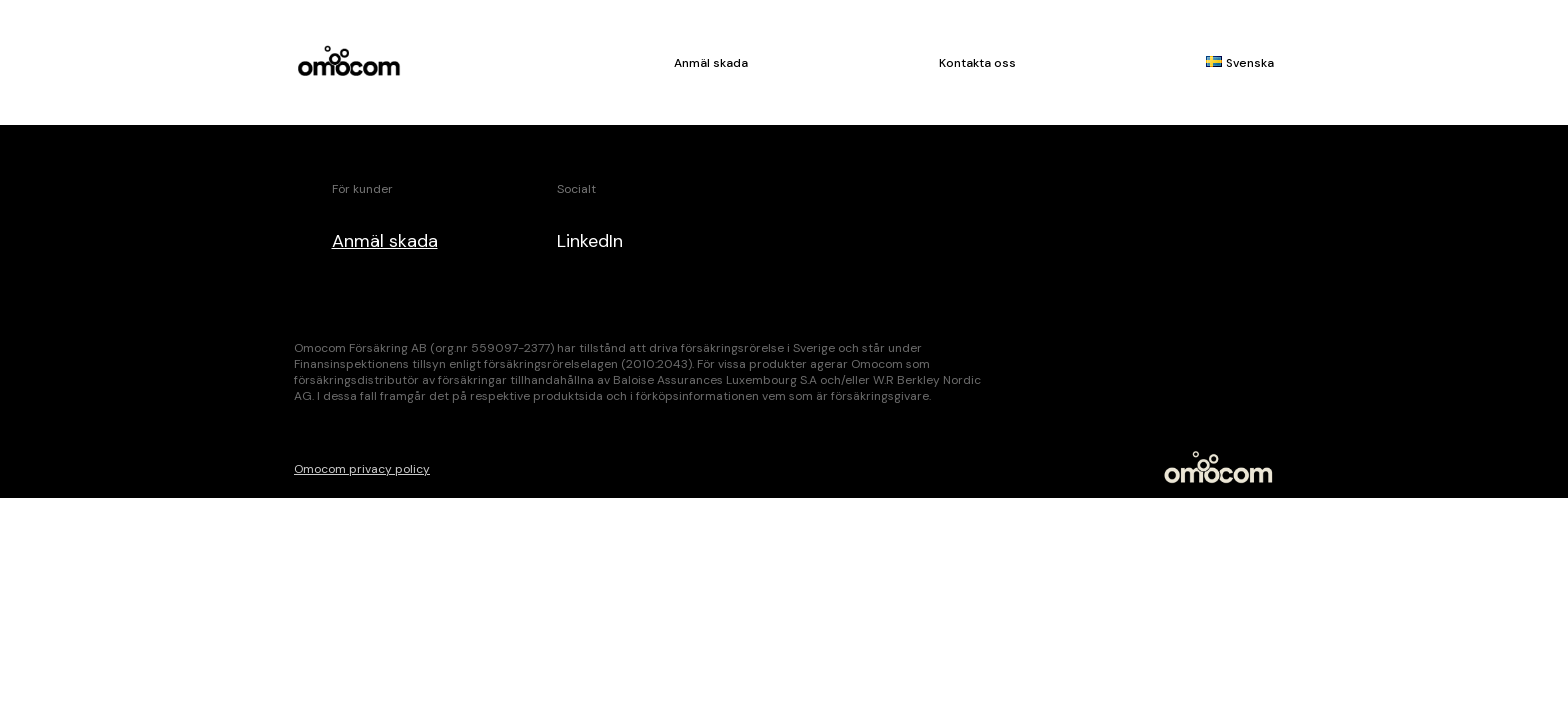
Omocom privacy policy (362, 469)
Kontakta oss (977, 63)
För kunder (362, 189)
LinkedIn (590, 241)
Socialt (576, 189)
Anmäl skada (711, 63)
